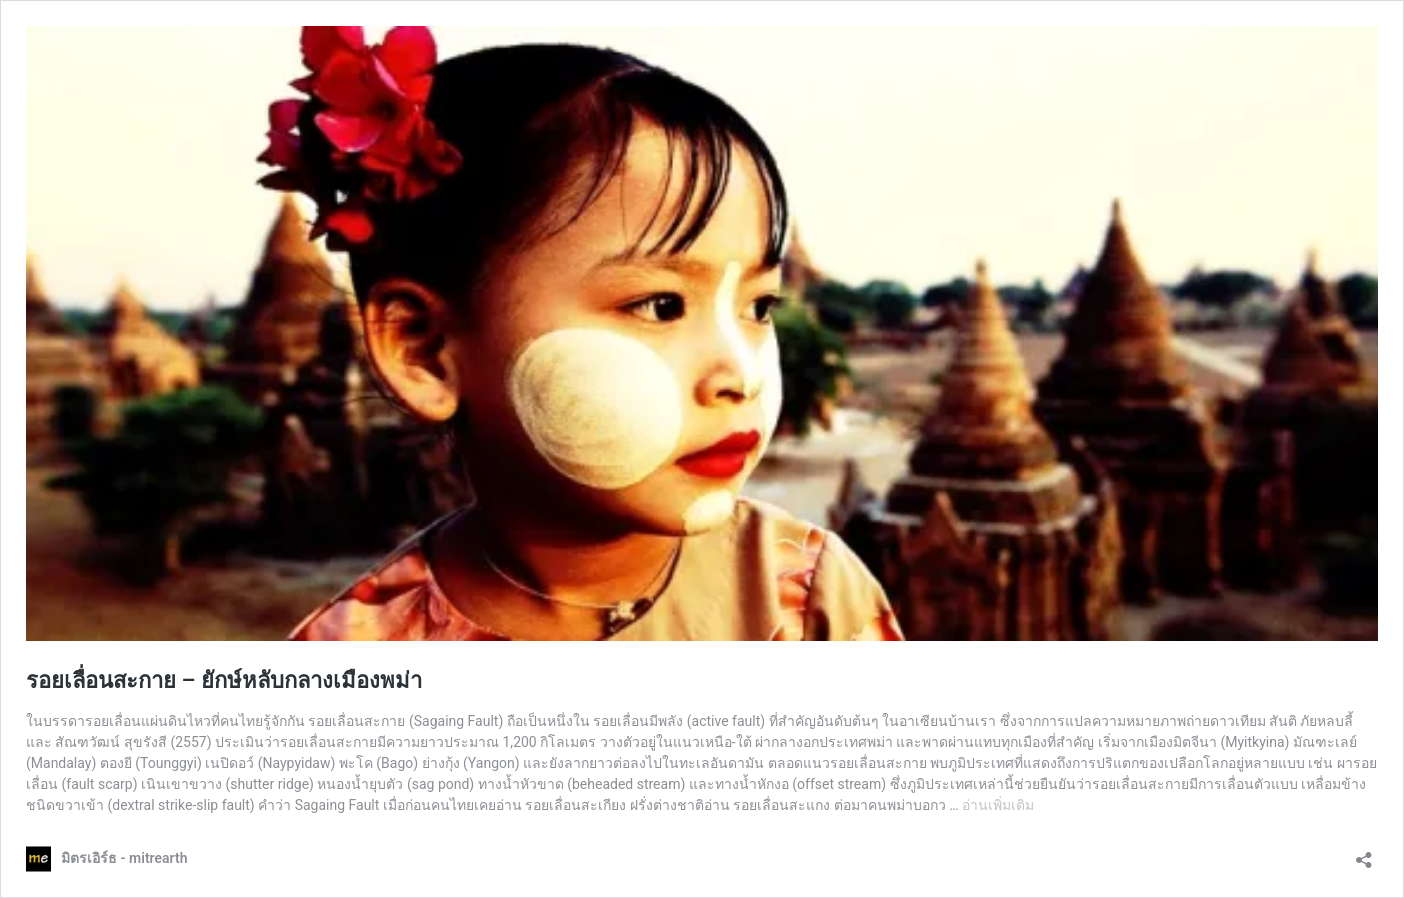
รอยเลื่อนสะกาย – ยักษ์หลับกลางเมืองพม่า (224, 680)
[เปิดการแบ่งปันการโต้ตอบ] (1364, 853)
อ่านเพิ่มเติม (998, 805)
